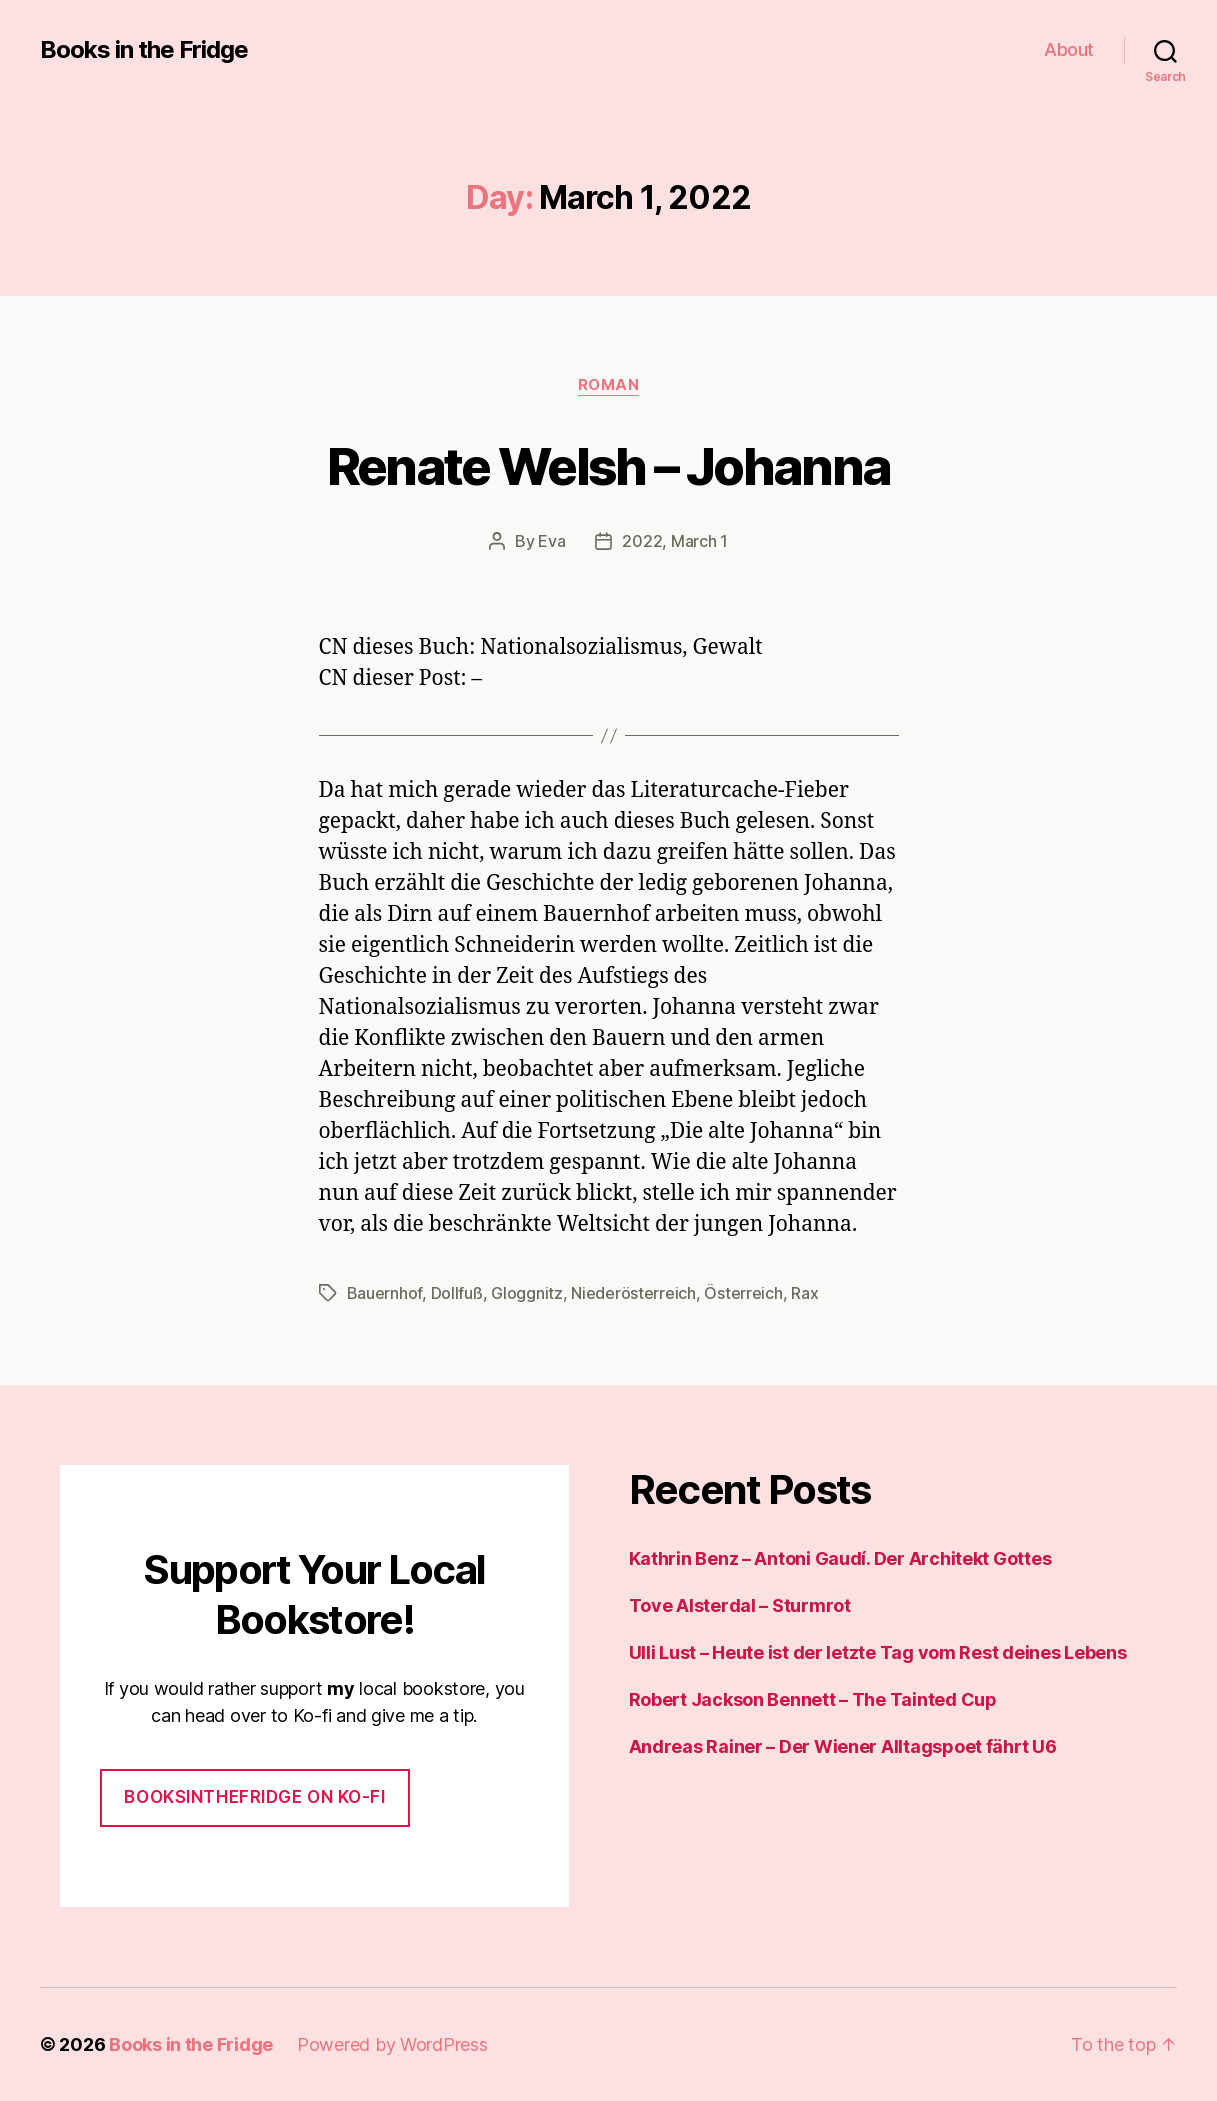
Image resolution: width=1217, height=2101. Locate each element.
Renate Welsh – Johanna (608, 466)
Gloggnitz (527, 1293)
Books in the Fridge (144, 50)
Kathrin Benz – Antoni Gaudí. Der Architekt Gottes (840, 1558)
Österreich (743, 1293)
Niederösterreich (633, 1293)
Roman (609, 385)
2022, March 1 (675, 541)
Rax (804, 1293)
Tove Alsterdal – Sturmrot (740, 1605)
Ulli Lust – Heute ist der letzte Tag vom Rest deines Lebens (878, 1652)
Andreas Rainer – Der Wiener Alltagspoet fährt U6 (843, 1746)
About (1069, 49)
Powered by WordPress (392, 2044)
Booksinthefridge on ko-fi (254, 1797)
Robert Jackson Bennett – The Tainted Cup (813, 1699)
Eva (551, 541)
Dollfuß (457, 1293)
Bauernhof (385, 1293)
